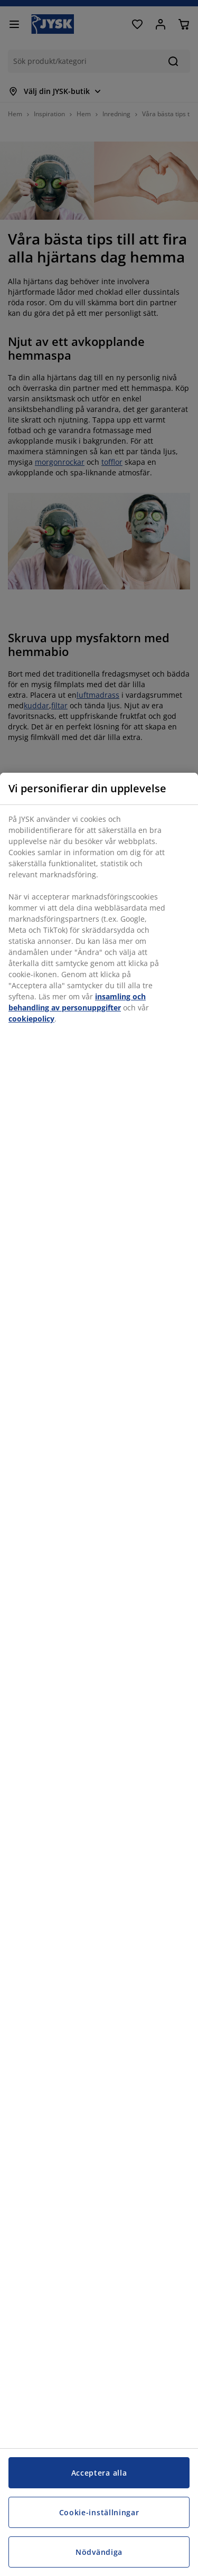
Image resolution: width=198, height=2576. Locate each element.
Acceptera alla (99, 2473)
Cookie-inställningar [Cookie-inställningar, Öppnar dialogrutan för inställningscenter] (99, 2512)
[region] (99, 1674)
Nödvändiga (99, 2552)
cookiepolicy (31, 1019)
